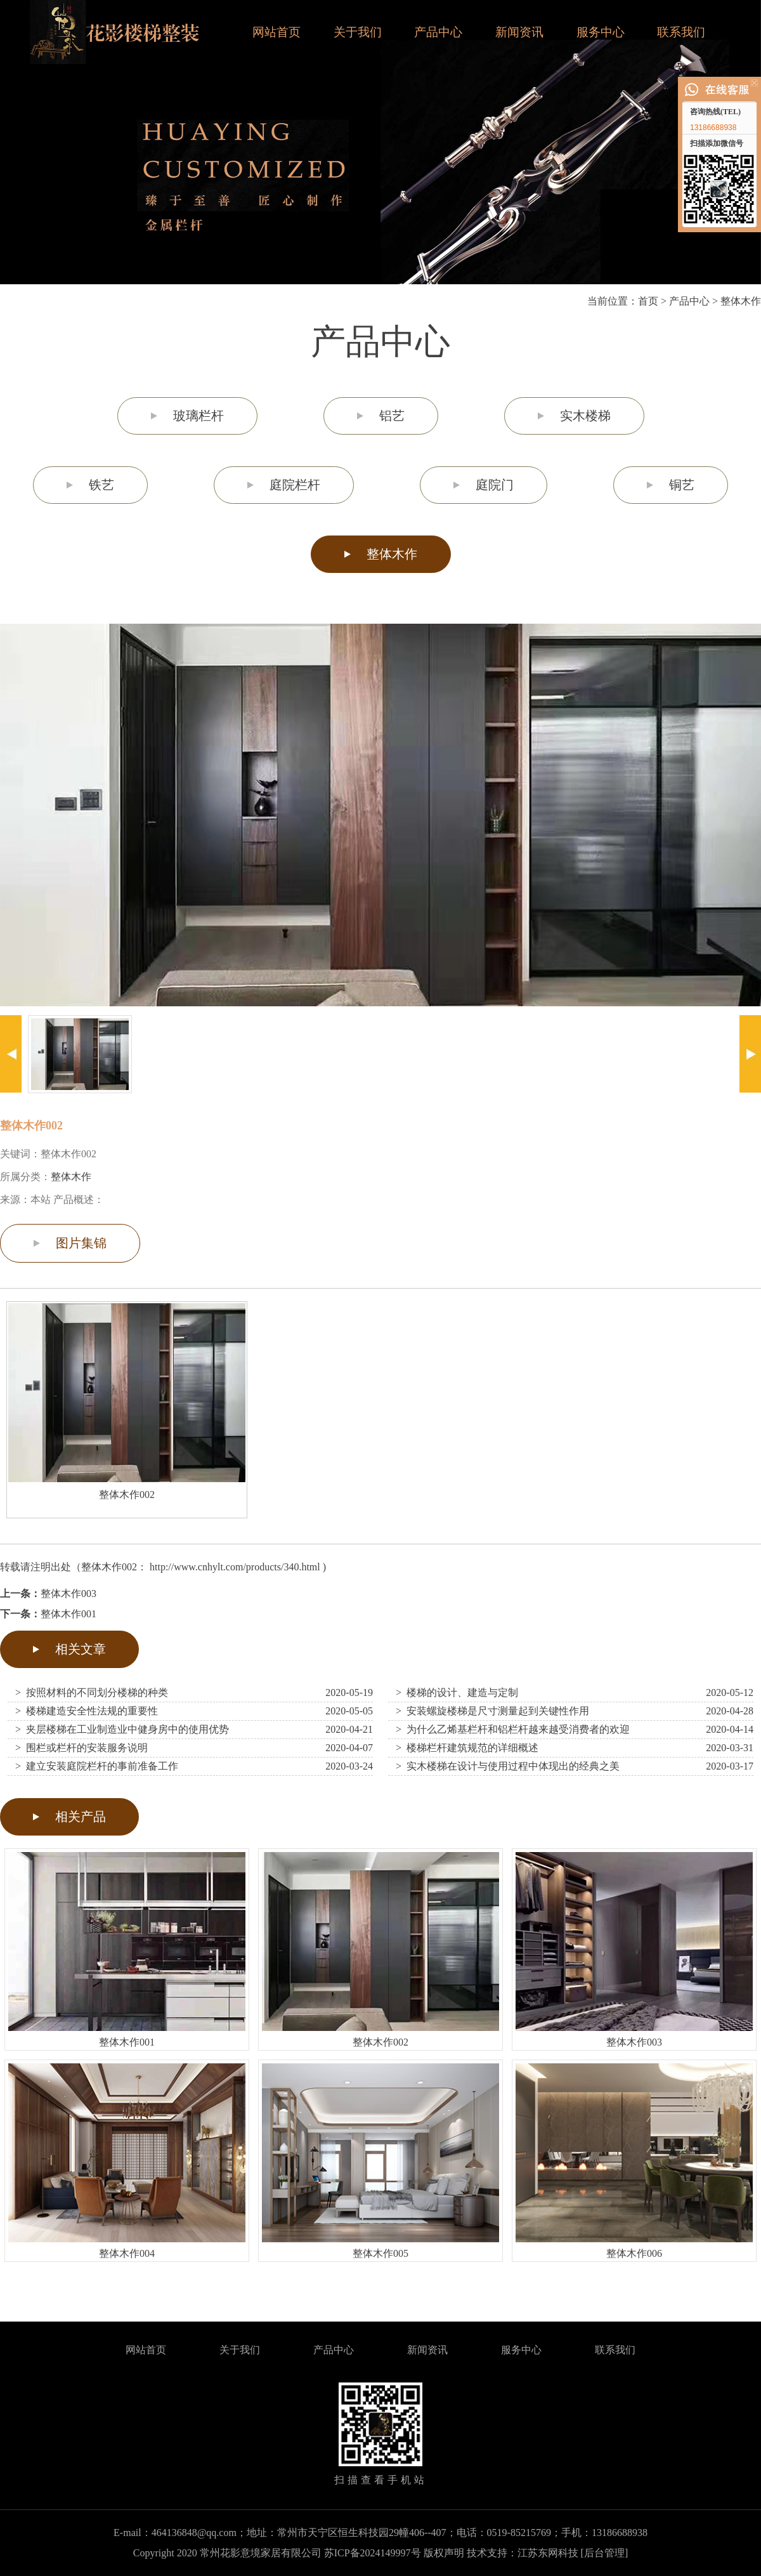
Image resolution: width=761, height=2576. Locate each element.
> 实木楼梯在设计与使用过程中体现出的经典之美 (508, 1766)
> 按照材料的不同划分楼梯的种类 (91, 1692)
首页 (648, 301)
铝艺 (392, 416)
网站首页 (276, 32)
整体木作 (740, 301)
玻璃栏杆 (198, 416)
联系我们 (681, 32)
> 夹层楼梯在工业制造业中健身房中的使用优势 (122, 1729)
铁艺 (101, 485)
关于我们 (358, 32)
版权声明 (444, 2552)
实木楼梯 (585, 416)
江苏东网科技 (547, 2552)
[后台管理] (604, 2552)
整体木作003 (68, 1593)
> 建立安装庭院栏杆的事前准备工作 (96, 1766)
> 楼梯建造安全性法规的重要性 (86, 1710)
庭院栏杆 (295, 485)
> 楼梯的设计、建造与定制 (457, 1692)
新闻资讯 (519, 32)
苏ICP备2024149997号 (372, 2552)
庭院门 (495, 485)
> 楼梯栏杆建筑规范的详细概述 (467, 1747)
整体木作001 (68, 1613)
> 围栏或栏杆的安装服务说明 (81, 1747)
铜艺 (681, 485)
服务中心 (600, 32)
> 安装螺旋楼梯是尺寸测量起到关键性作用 (492, 1710)
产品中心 (438, 32)
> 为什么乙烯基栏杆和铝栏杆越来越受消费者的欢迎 (513, 1729)
